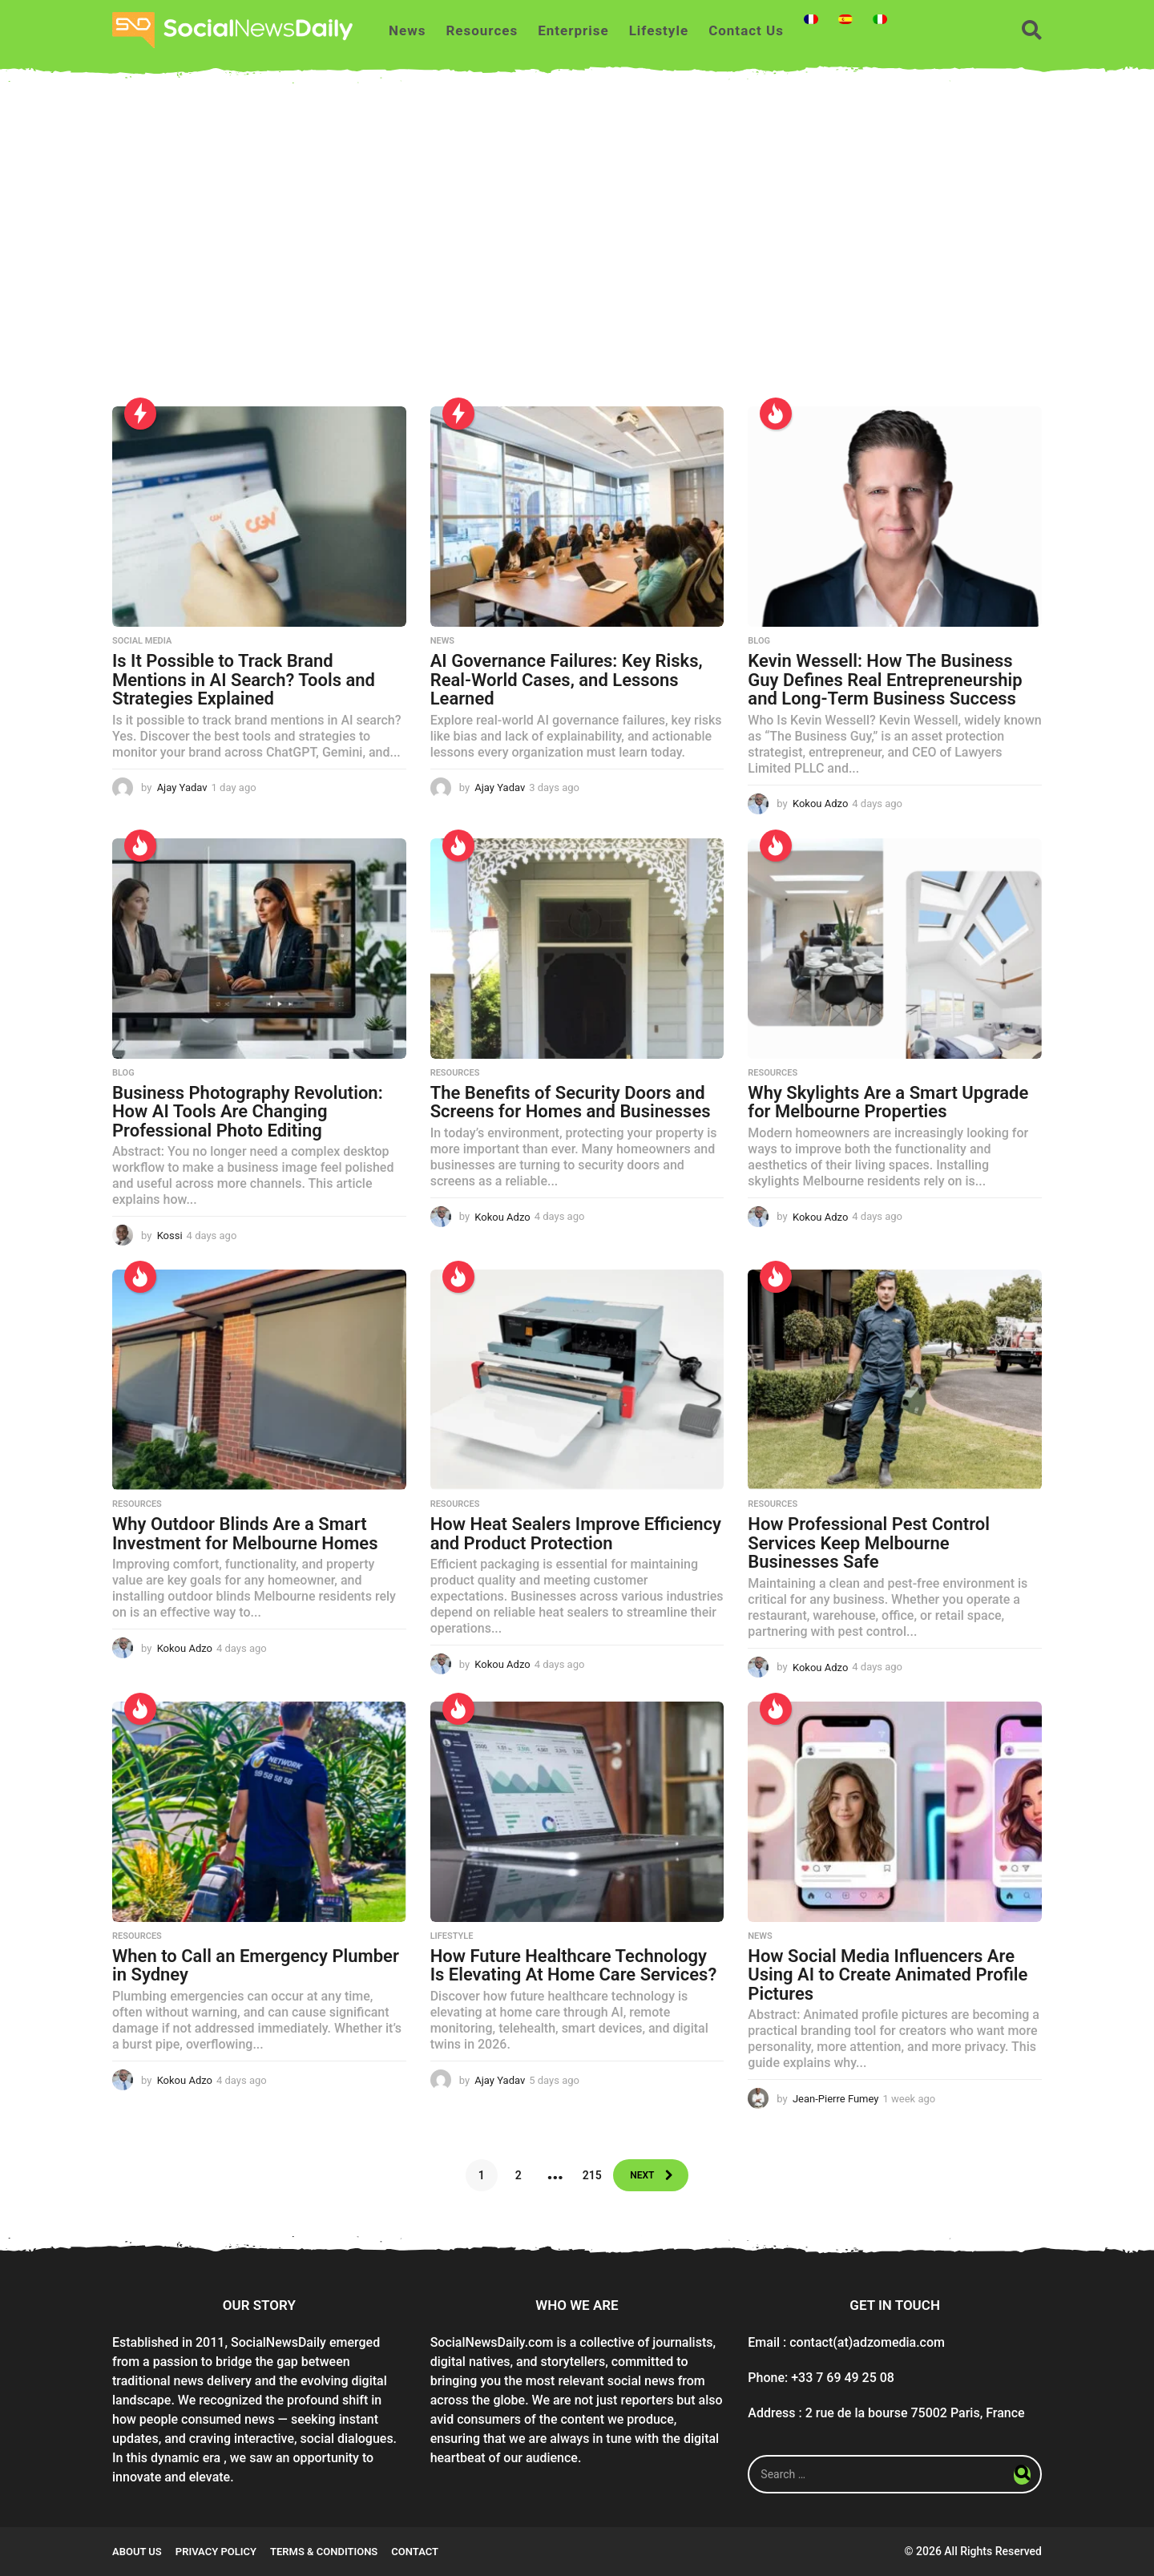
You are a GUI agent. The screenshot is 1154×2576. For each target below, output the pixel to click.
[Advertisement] (577, 254)
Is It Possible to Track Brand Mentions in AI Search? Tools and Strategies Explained (243, 680)
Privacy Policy (216, 2552)
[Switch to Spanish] (845, 19)
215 (585, 2175)
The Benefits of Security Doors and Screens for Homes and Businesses (570, 1102)
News (407, 30)
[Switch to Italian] (880, 19)
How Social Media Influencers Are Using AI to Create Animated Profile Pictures (887, 1975)
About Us (137, 2552)
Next (641, 2175)
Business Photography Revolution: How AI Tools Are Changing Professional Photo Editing (247, 1112)
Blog (759, 641)
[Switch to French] (811, 19)
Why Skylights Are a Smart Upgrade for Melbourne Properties (888, 1102)
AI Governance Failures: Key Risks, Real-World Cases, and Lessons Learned (566, 680)
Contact (414, 2552)
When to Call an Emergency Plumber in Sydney (255, 1965)
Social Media (141, 641)
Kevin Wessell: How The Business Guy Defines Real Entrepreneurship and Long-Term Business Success (885, 680)
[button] (1032, 30)
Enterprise (573, 30)
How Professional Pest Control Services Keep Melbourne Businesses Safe (869, 1543)
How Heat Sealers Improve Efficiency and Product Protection (575, 1533)
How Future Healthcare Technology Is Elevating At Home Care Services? (573, 1965)
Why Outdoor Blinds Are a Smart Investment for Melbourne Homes (245, 1533)
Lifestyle (659, 30)
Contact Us (746, 30)
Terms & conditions (323, 2552)
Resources (482, 30)
